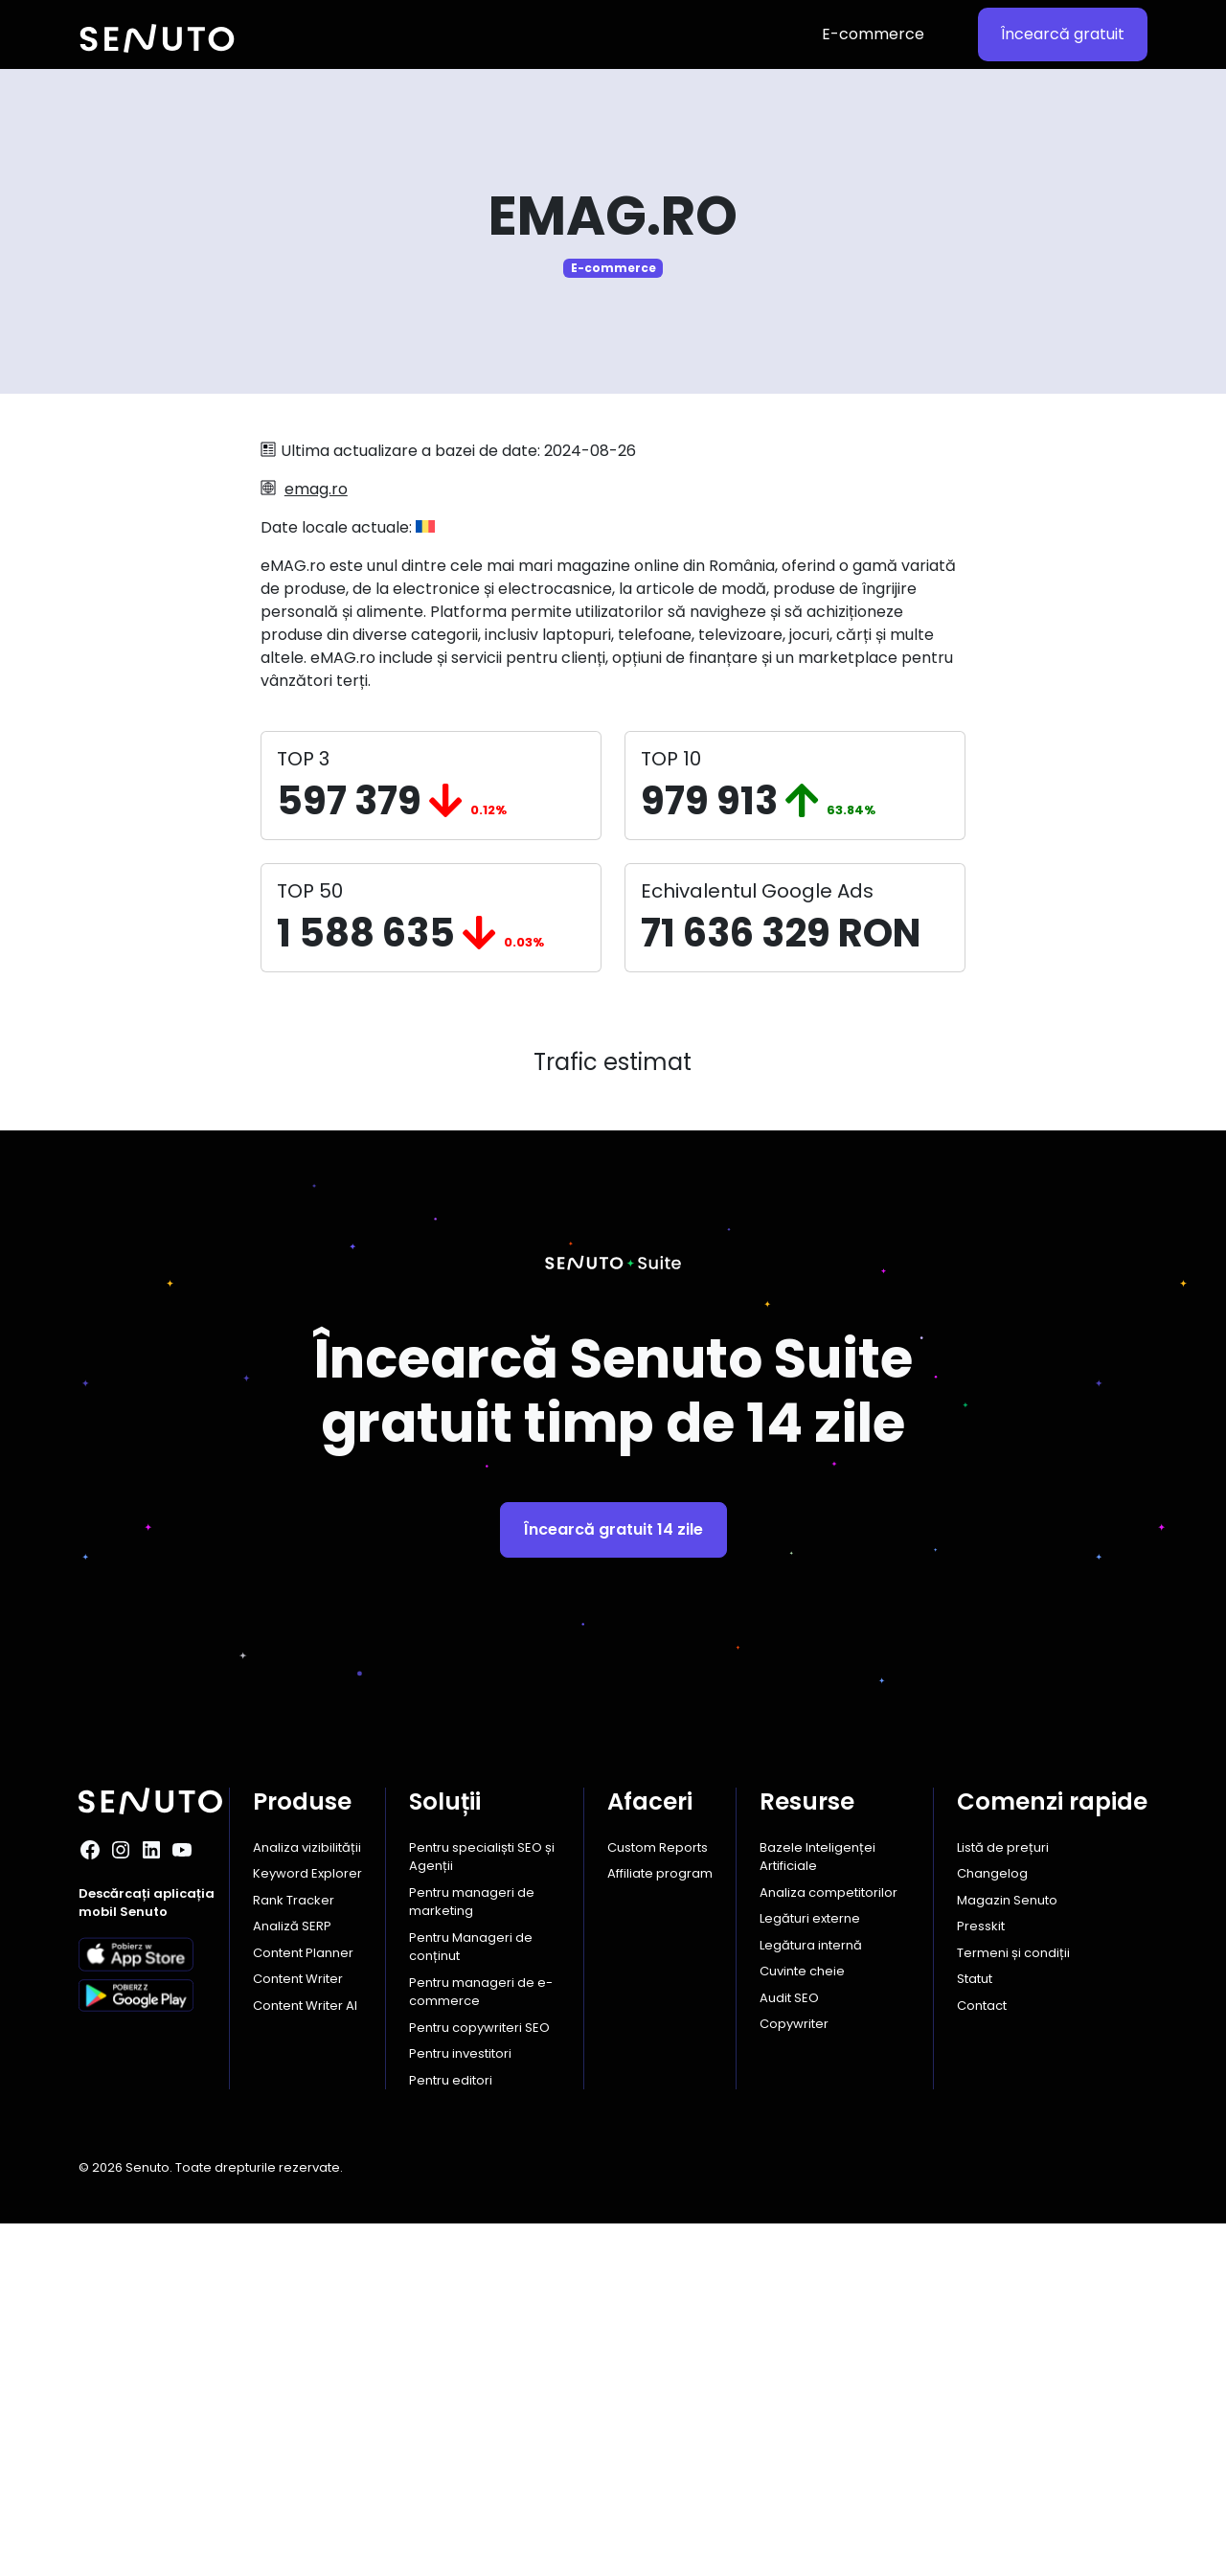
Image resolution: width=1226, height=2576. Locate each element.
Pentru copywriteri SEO (479, 2380)
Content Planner (303, 2305)
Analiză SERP (292, 2278)
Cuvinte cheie (802, 2323)
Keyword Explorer (307, 2226)
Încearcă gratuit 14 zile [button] (613, 1882)
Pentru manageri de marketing (471, 2254)
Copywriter (794, 2376)
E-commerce (873, 34)
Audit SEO (789, 2350)
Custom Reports (657, 2200)
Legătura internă (811, 2298)
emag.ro (316, 489)
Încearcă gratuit (1062, 34)
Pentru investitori (460, 2406)
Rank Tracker (293, 2253)
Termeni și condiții (1013, 2305)
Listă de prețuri (1003, 2200)
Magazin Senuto (1007, 2253)
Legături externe (810, 2271)
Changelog (992, 2226)
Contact (982, 2358)
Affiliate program (660, 2226)
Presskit (981, 2278)
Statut (974, 2331)
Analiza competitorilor (828, 2245)
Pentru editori (450, 2433)
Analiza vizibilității (307, 2200)
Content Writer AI (305, 2358)
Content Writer (298, 2331)
